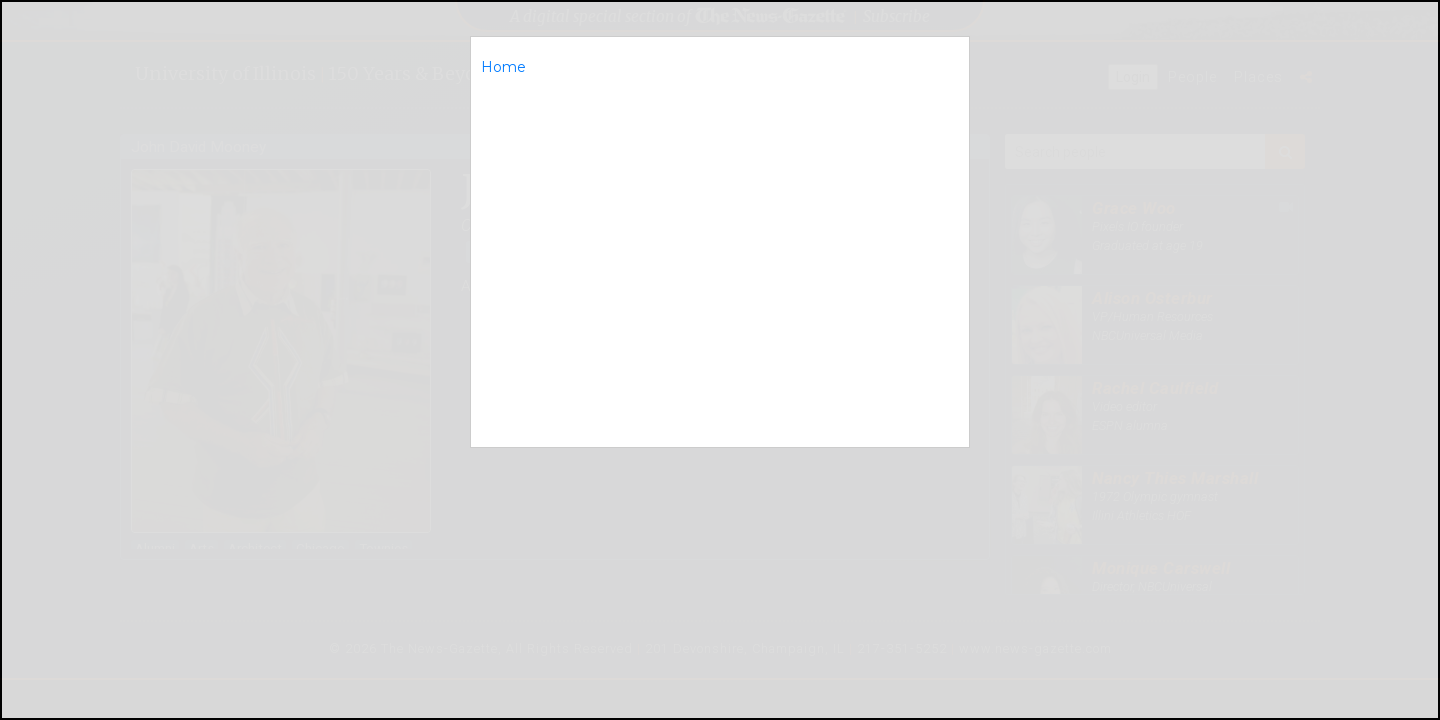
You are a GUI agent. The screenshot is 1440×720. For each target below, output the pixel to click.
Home (503, 67)
